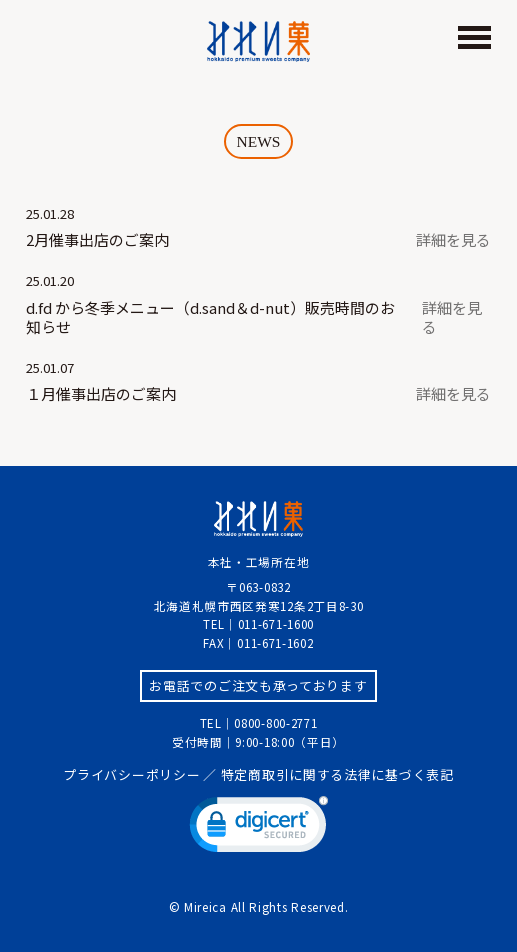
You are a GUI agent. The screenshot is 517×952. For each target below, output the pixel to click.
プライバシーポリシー (131, 774)
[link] (259, 829)
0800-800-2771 (275, 723)
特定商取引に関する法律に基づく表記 (337, 774)
